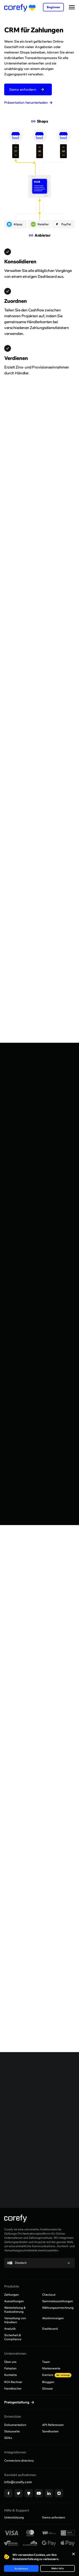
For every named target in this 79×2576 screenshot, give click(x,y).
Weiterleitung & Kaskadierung (14, 2310)
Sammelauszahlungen (57, 2301)
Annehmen (21, 2568)
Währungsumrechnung (58, 2308)
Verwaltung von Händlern (15, 2320)
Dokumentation (15, 2425)
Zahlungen (11, 2295)
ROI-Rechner (13, 2382)
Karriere (56, 2375)
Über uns (10, 2362)
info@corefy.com (18, 2482)
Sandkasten (50, 2431)
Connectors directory (19, 2460)
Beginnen (53, 7)
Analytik (10, 2329)
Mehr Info (57, 2568)
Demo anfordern (53, 2517)
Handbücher (12, 2388)
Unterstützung (14, 2517)
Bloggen (48, 2382)
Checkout (48, 2295)
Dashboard (50, 2329)
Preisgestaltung (17, 2402)
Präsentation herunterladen (27, 102)
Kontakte (10, 2375)
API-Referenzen (53, 2425)
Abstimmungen (53, 2318)
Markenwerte (51, 2368)
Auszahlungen (14, 2301)
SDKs (8, 2438)
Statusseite (12, 2431)
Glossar (47, 2388)
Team (46, 2362)
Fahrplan (10, 2368)
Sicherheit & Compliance (12, 2337)
